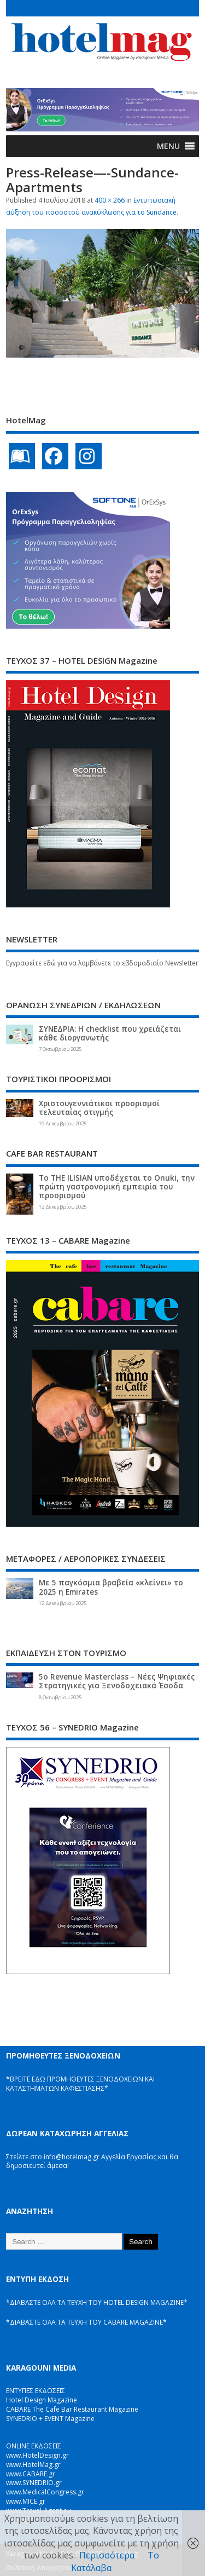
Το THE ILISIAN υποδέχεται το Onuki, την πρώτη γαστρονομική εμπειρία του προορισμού (117, 1186)
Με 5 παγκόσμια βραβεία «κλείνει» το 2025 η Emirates (111, 1587)
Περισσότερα (106, 2555)
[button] (168, 146)
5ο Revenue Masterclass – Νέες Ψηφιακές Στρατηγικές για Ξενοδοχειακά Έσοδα (117, 1681)
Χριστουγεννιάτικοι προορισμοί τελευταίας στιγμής (99, 1108)
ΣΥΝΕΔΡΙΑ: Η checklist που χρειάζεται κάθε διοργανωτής (110, 1033)
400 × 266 (110, 200)
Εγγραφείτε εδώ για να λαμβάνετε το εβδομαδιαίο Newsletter (102, 963)
